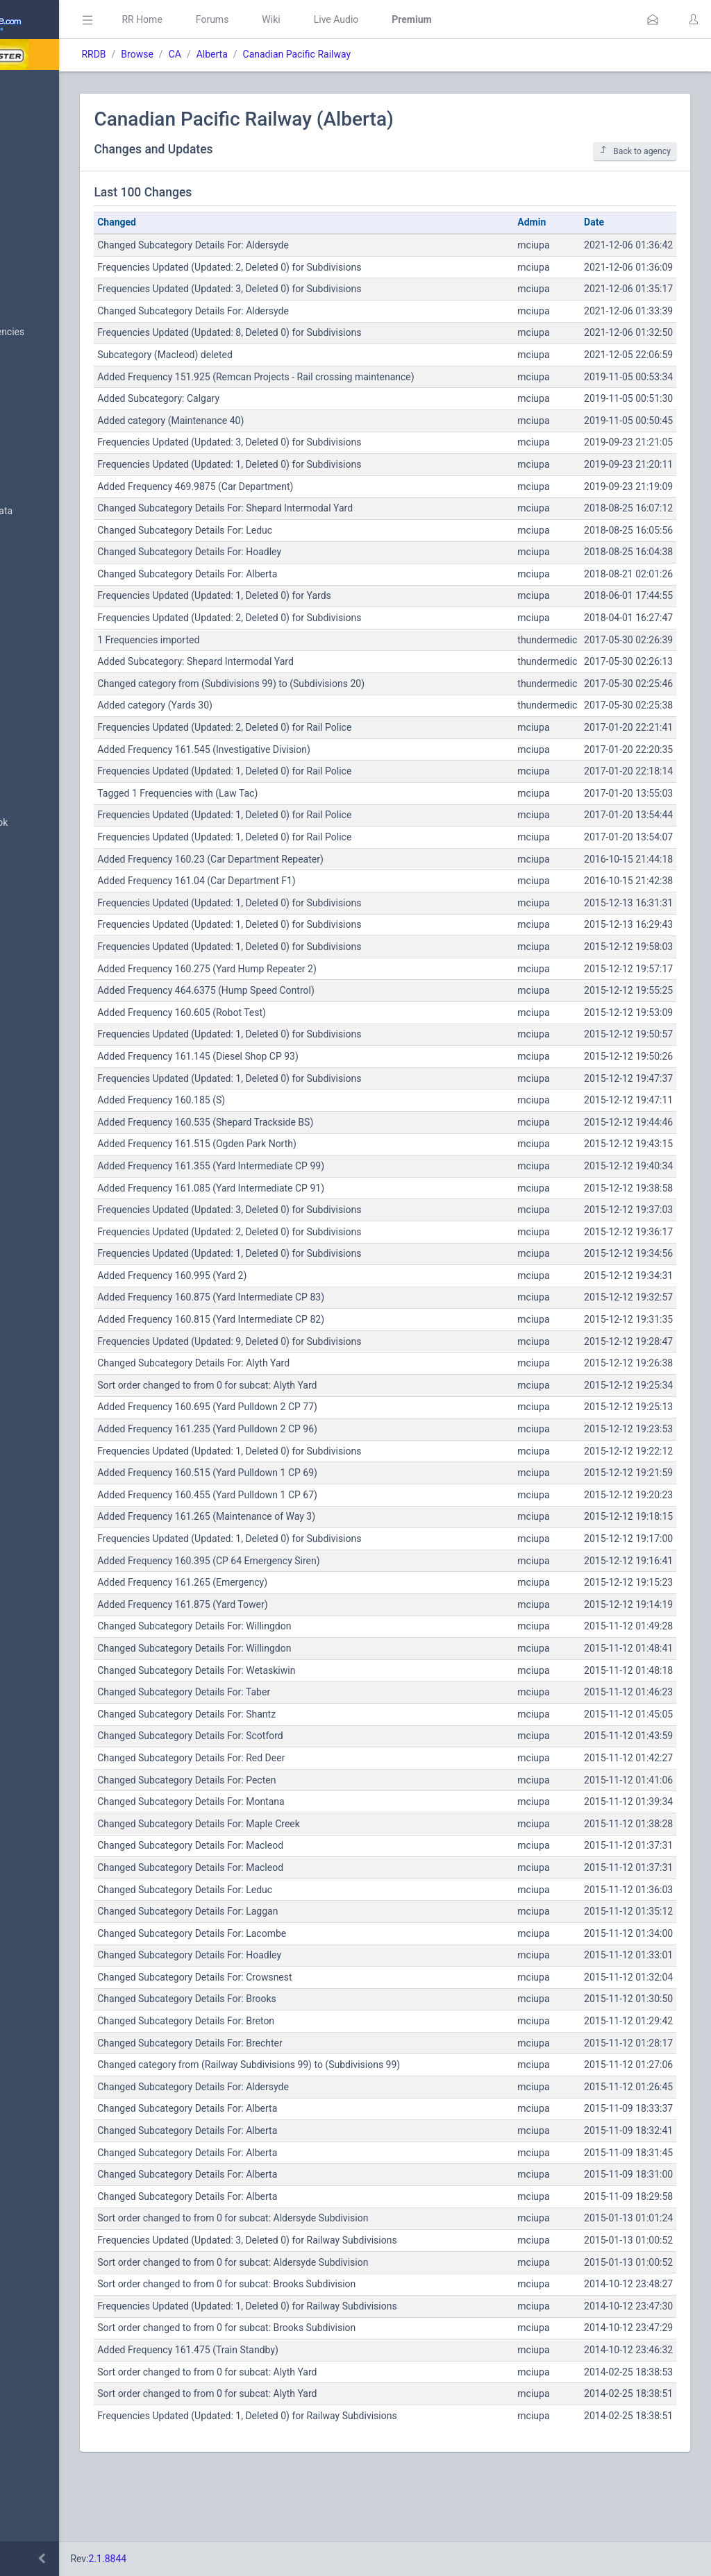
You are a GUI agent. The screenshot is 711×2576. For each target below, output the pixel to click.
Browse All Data (53, 299)
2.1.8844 (226, 2558)
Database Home (54, 86)
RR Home (260, 19)
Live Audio (454, 19)
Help (29, 889)
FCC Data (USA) (53, 544)
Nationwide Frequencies (71, 332)
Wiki (389, 19)
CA (293, 54)
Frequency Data (53, 478)
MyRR (32, 120)
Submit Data (46, 193)
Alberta (330, 54)
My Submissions (55, 226)
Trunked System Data (65, 511)
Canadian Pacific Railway (415, 54)
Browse (255, 54)
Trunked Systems (56, 683)
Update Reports (53, 717)
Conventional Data (59, 650)
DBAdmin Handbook (63, 823)
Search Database (56, 405)
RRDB (212, 54)
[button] (653, 19)
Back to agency (635, 151)
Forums (330, 19)
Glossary (38, 789)
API (27, 856)
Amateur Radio (51, 578)
